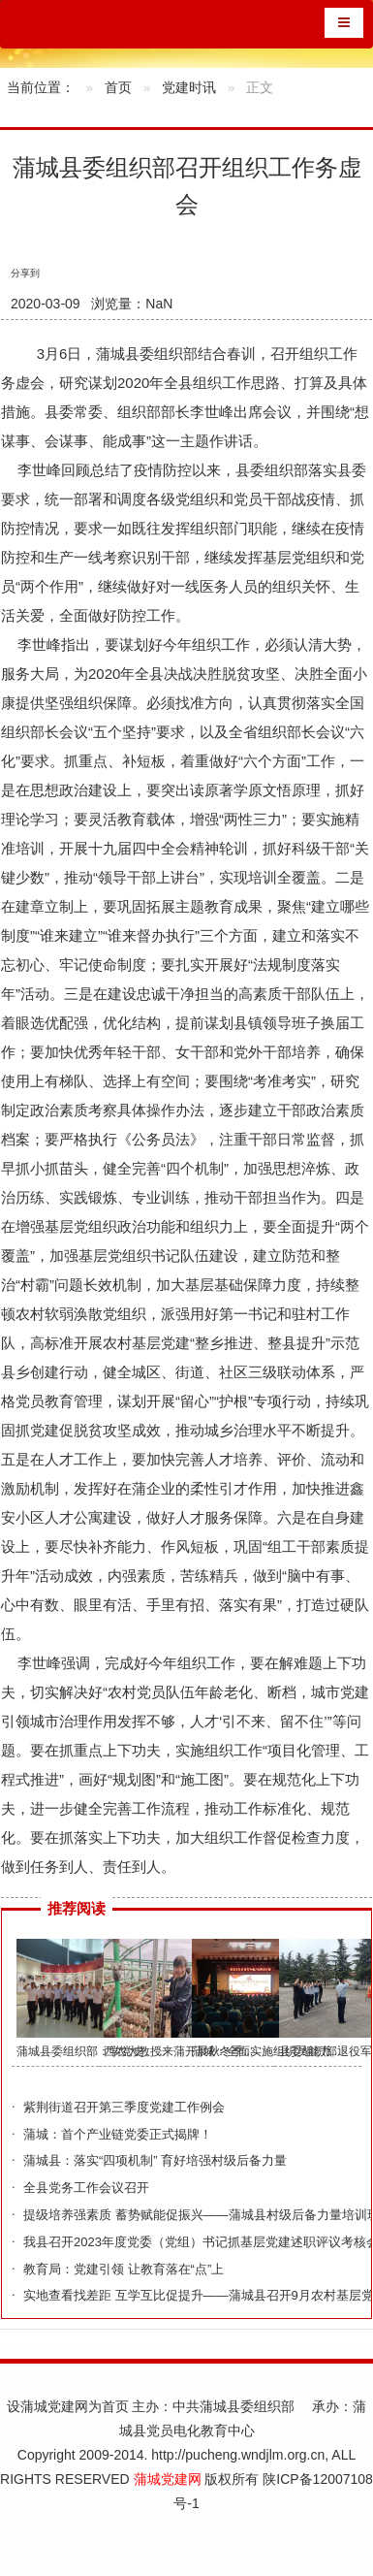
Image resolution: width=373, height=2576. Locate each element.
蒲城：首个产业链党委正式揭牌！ (117, 2134)
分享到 (25, 273)
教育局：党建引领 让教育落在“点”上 (123, 2269)
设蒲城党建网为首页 (68, 2406)
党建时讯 (189, 87)
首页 (118, 87)
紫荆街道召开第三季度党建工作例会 (124, 2107)
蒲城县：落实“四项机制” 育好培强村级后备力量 (155, 2160)
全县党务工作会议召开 (86, 2187)
